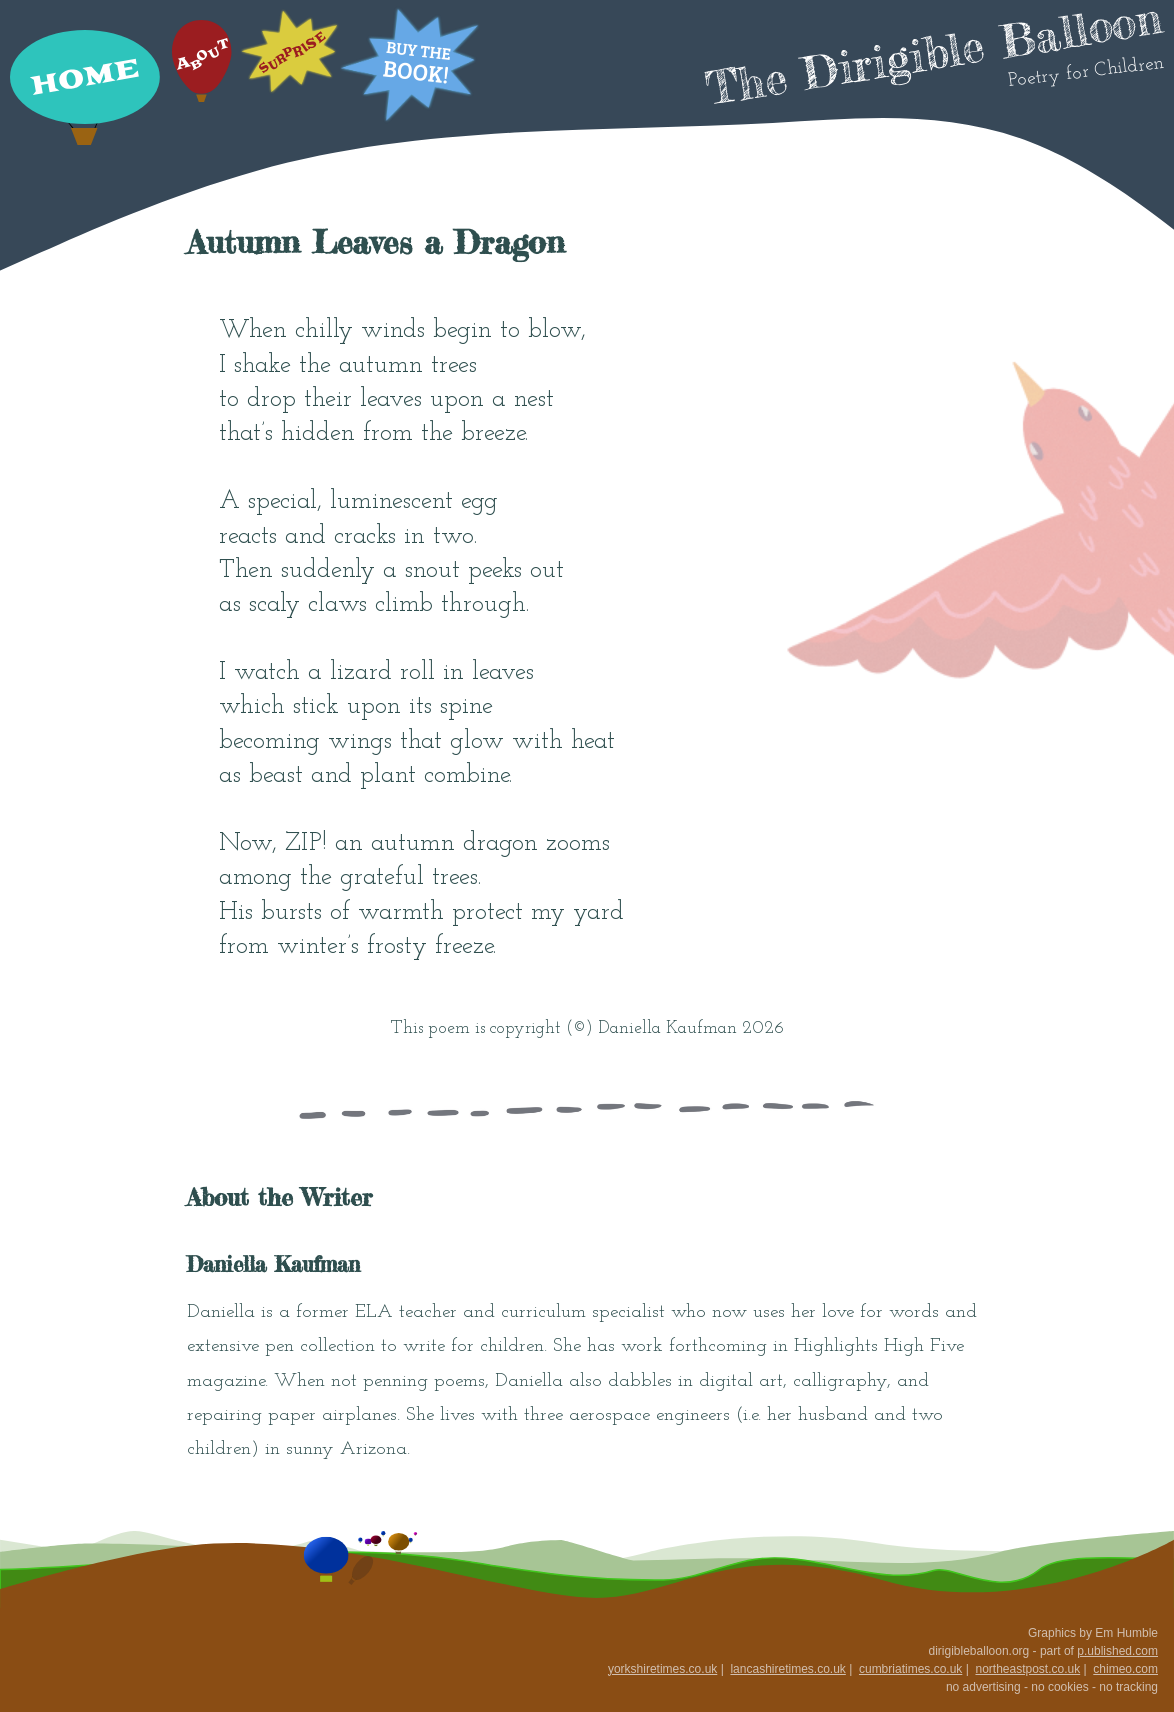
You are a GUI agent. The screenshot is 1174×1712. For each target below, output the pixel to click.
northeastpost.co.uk (1027, 1669)
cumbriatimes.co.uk (910, 1669)
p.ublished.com (1117, 1651)
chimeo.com (1125, 1669)
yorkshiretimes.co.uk (662, 1669)
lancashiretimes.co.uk (787, 1669)
